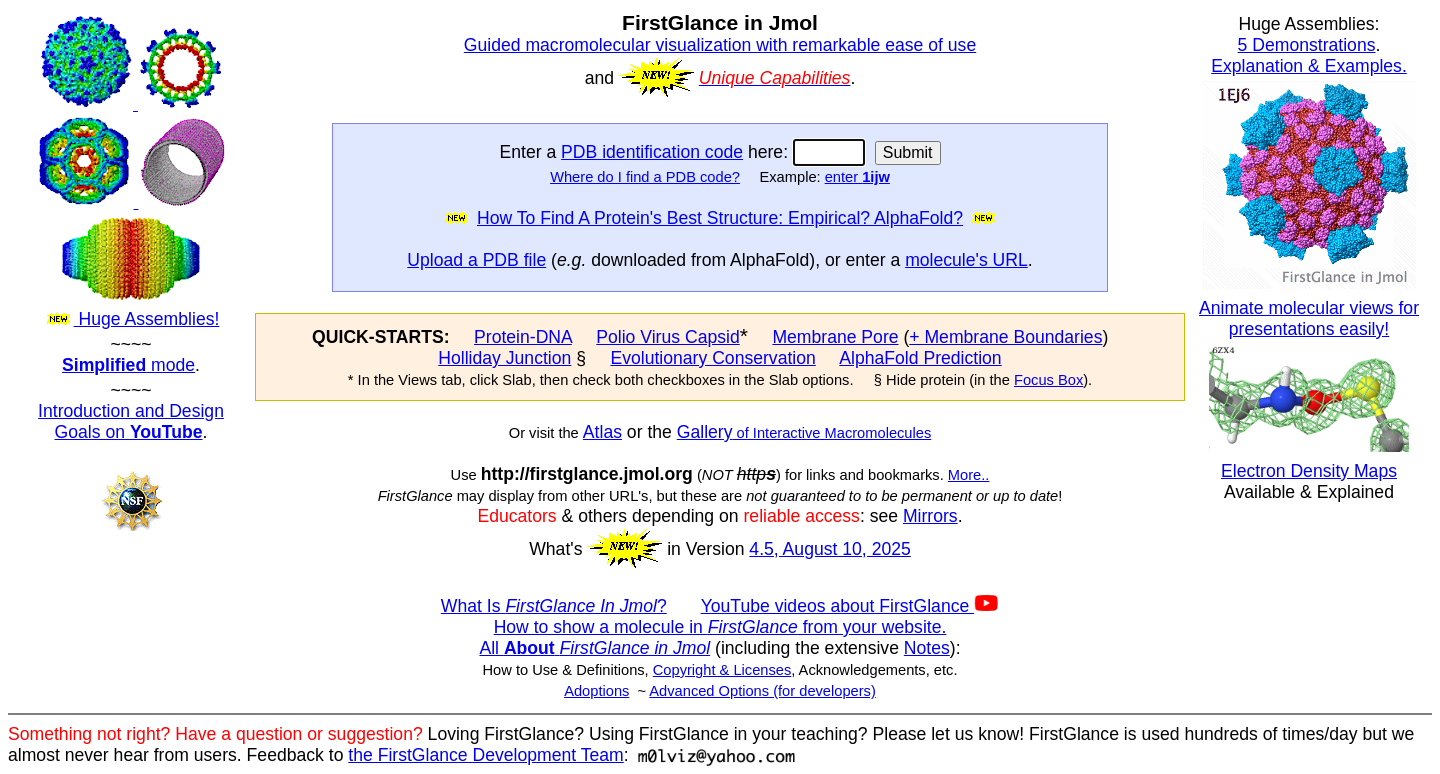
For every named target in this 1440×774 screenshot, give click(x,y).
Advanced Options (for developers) (762, 691)
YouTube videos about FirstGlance (850, 606)
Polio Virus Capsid (667, 337)
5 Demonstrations (1307, 45)
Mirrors (930, 516)
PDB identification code (652, 152)
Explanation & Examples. (1309, 66)
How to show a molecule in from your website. (720, 627)
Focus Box (1048, 380)
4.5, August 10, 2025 (829, 549)
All (594, 648)
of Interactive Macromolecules (832, 433)
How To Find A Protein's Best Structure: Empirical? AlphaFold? (720, 218)
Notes (927, 648)
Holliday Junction (504, 358)
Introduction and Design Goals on (131, 421)
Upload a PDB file (476, 260)
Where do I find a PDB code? (645, 177)
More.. (969, 475)
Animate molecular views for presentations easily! (1309, 318)
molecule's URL (966, 260)
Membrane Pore (835, 337)
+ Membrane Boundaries (1005, 337)
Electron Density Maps (1309, 471)
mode (128, 365)
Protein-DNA (523, 337)
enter (857, 177)
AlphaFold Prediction (920, 358)
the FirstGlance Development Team (485, 755)
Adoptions (596, 691)
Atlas (602, 432)
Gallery (705, 432)
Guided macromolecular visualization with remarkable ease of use (720, 45)
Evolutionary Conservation (712, 358)
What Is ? (554, 606)
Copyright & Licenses (722, 670)
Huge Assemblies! (131, 171)
